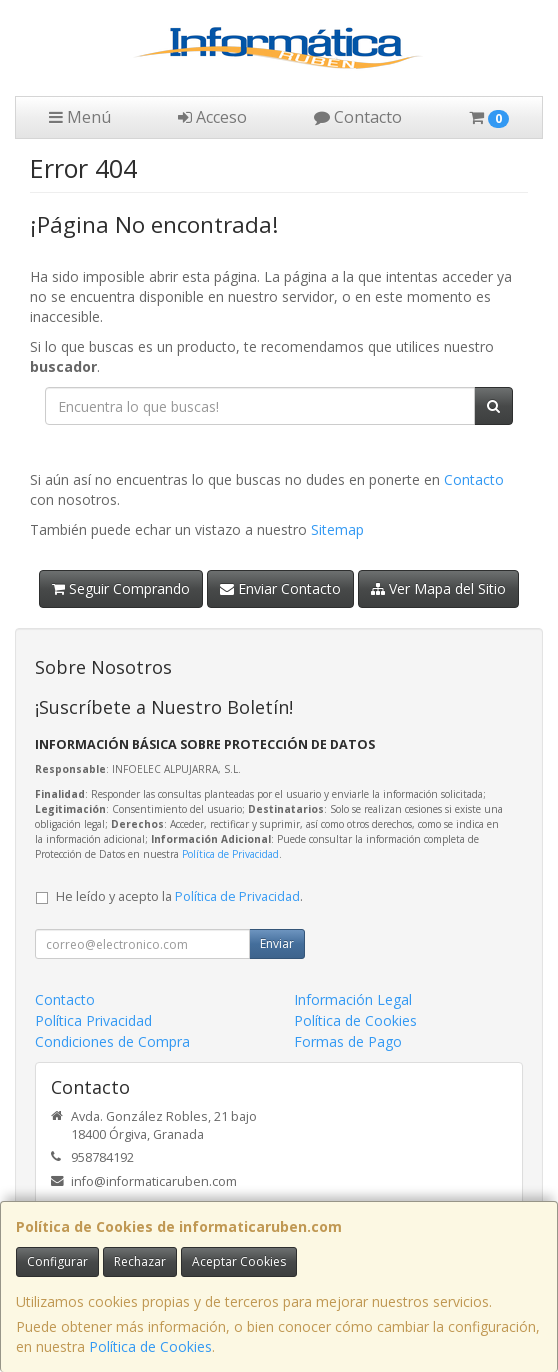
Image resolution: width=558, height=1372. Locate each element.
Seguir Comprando (121, 588)
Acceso (212, 117)
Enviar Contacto (280, 588)
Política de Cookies (150, 1346)
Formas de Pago (348, 1041)
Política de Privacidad (230, 854)
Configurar (57, 1261)
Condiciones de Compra (112, 1041)
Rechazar (140, 1261)
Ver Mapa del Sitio (438, 588)
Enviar (277, 943)
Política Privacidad (93, 1020)
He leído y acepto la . (179, 896)
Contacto (358, 117)
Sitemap (337, 529)
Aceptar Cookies (239, 1261)
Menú (80, 117)
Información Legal (353, 999)
